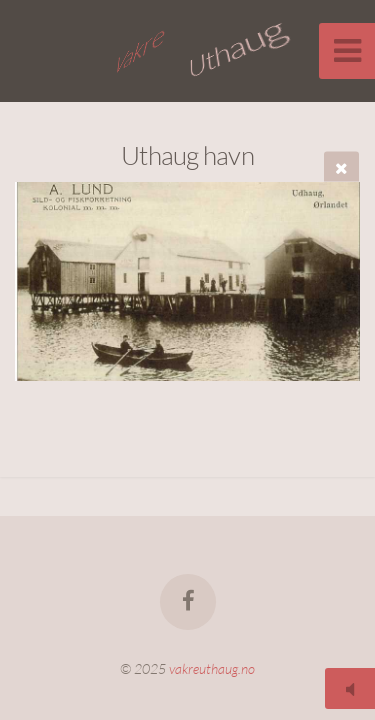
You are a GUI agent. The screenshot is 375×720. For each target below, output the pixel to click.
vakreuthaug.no (212, 668)
